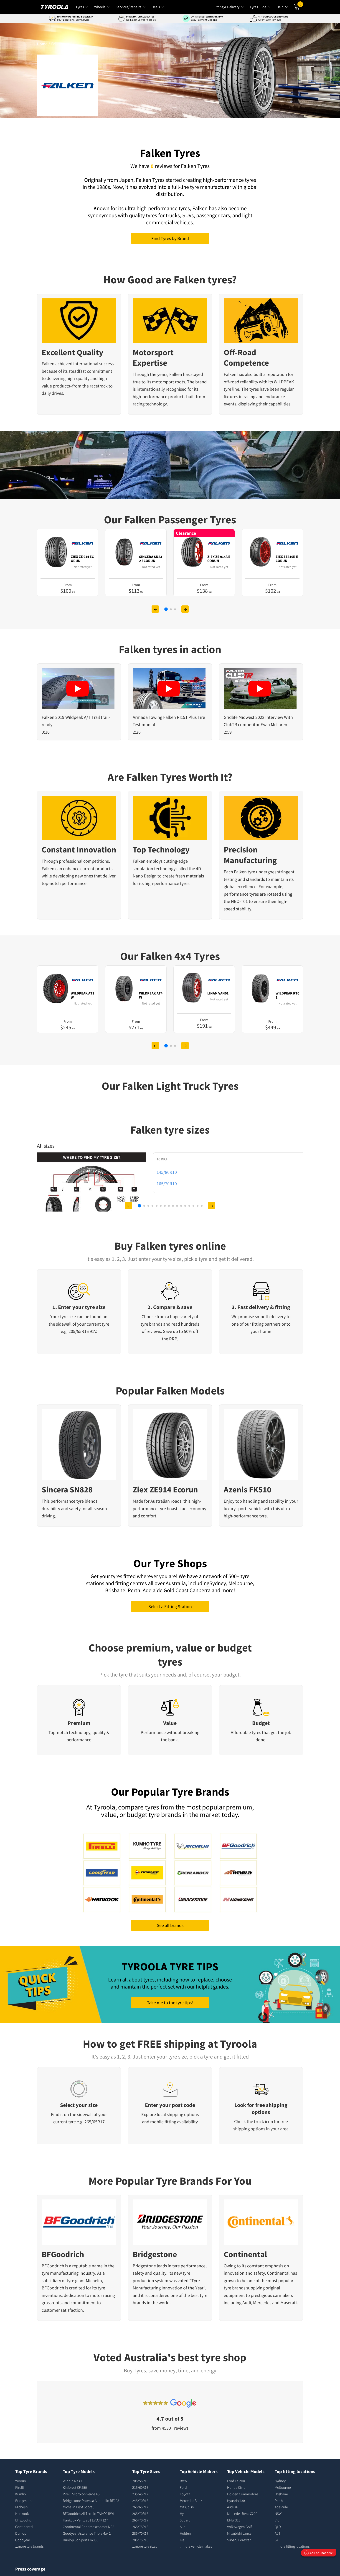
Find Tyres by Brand (170, 238)
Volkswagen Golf (239, 2564)
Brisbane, (116, 1627)
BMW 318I (234, 2557)
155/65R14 (270, 1175)
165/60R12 (201, 1175)
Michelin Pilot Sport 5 (78, 2544)
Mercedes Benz (191, 2538)
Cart (300, 5)
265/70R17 (140, 2557)
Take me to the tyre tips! (170, 2040)
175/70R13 (235, 1198)
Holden (185, 2570)
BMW (183, 2518)
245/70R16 (140, 2538)
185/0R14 (303, 1175)
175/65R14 (270, 1209)
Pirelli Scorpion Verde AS (81, 2531)
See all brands (170, 1962)
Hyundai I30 (236, 2538)
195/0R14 (303, 1209)
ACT (277, 2570)
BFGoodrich (63, 2291)
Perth (279, 2538)
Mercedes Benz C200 (242, 2551)
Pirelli (19, 2524)
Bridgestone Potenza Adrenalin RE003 (91, 2538)
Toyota (185, 2531)
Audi (183, 2564)
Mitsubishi (187, 2544)
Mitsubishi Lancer (240, 2570)
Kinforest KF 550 (75, 2524)
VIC (277, 2557)
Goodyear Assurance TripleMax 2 (87, 2570)
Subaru (185, 2557)
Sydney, (218, 1620)
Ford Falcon (236, 2518)
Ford (183, 2524)
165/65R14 (270, 1186)
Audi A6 (232, 2544)
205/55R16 (140, 2518)
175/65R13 (235, 1186)
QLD (278, 2564)
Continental (245, 2291)
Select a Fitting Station (170, 1644)
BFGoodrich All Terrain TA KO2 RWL (88, 2551)
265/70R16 (140, 2551)
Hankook (22, 2551)
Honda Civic (236, 2524)
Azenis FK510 (247, 1527)
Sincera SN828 (67, 1527)
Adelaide (152, 1627)
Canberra (201, 1627)
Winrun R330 (72, 2518)
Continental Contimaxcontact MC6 (88, 2564)
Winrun (20, 2518)
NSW (278, 2551)
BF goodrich (24, 2557)
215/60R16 (140, 2524)
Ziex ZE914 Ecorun (165, 1527)
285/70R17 (140, 2570)
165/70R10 (167, 1186)
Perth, (135, 1627)
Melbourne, (241, 1620)
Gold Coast (177, 1627)
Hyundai (186, 2551)
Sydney (280, 2518)
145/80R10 (167, 1175)
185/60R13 (235, 1209)
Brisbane (281, 2531)
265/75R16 (140, 2564)
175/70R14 (270, 1221)
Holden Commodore (242, 2531)
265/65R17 (140, 2544)
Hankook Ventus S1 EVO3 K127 (85, 2557)
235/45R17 (140, 2531)
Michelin (21, 2544)
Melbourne (283, 2524)
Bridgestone (155, 2291)
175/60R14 (270, 1198)
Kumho (20, 2531)
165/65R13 (235, 1175)
